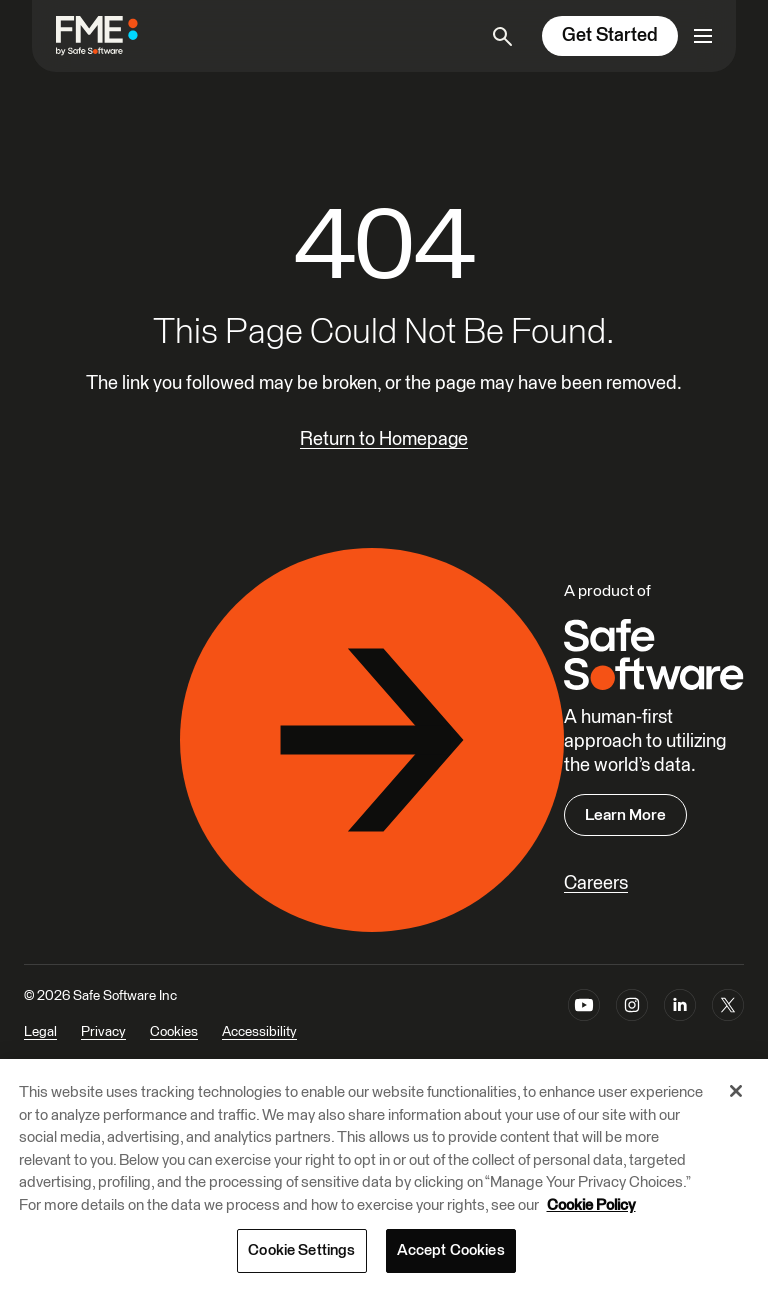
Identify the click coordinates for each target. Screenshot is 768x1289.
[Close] (736, 1091)
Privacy (103, 1032)
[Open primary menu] (703, 36)
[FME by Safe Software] (117, 35)
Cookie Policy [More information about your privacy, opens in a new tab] (591, 1205)
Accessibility (259, 1032)
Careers (596, 883)
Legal (40, 1032)
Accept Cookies (451, 1250)
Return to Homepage (384, 439)
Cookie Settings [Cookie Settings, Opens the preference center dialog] (301, 1250)
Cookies (174, 1032)
